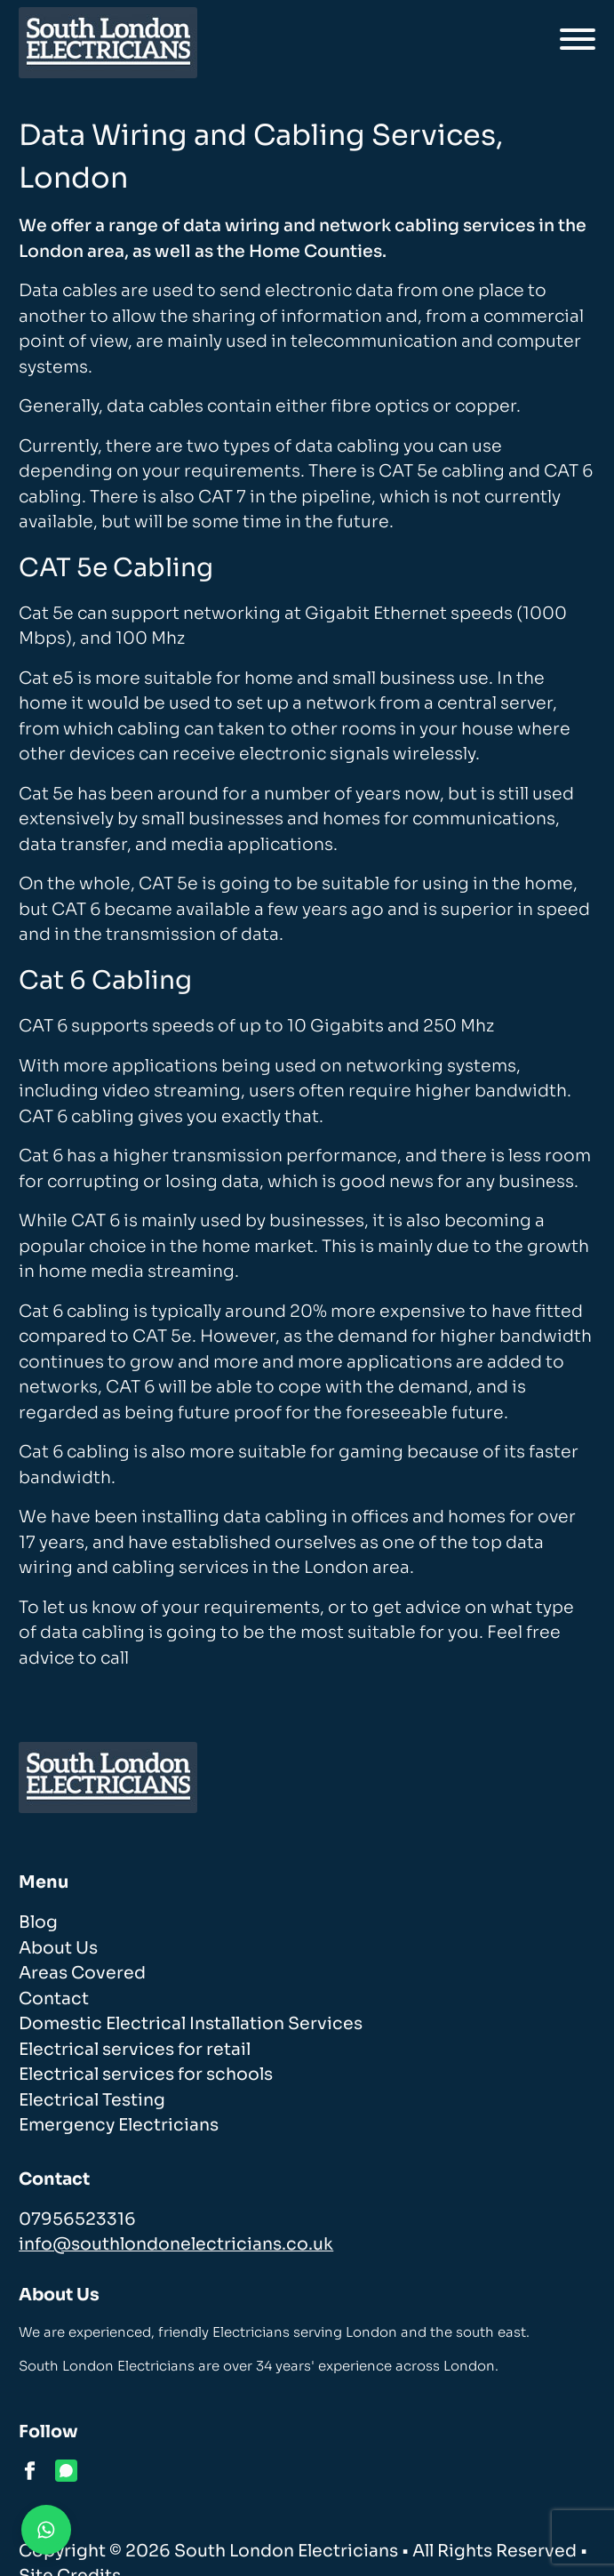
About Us (58, 1948)
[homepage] (108, 42)
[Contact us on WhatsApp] (46, 2530)
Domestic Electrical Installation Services (191, 2023)
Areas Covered (82, 1973)
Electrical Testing (92, 2100)
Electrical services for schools (146, 2074)
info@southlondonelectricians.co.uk (176, 2244)
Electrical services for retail (135, 2049)
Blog (38, 1922)
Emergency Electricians (119, 2125)
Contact (54, 1999)
